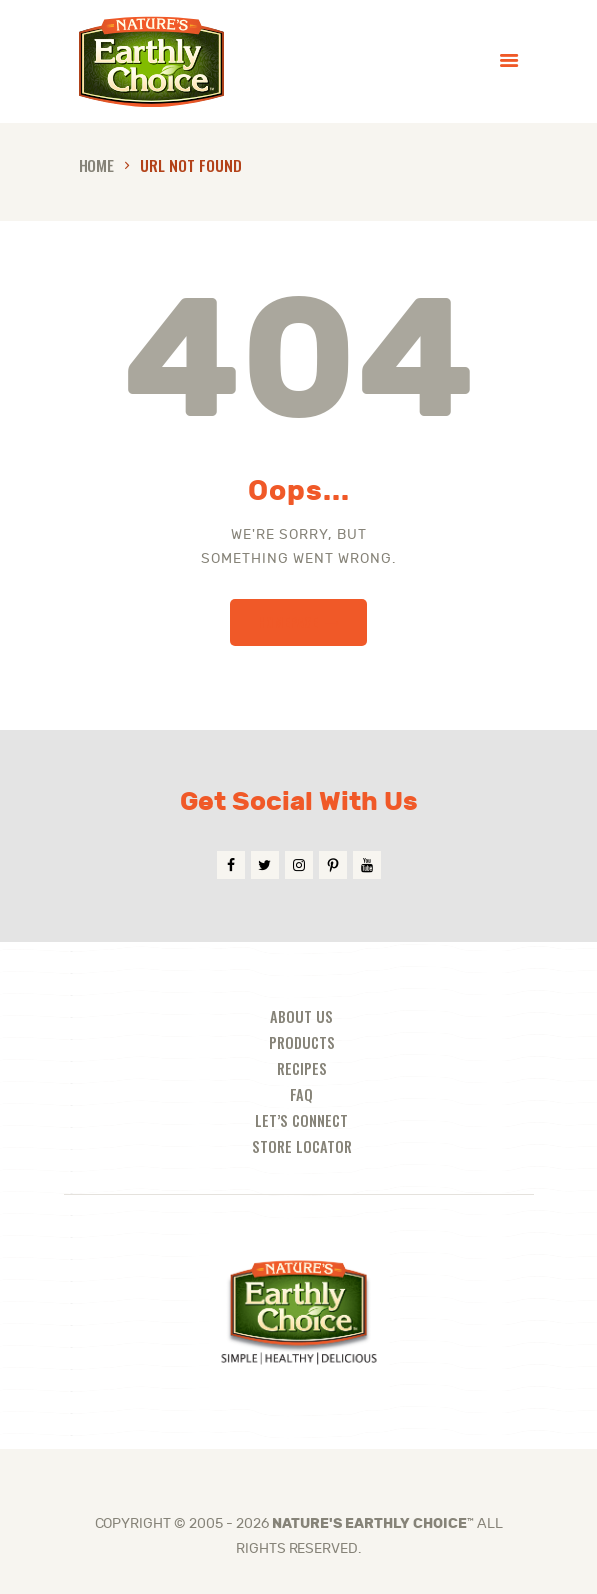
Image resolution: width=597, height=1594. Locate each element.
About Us (301, 1016)
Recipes (302, 1068)
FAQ (301, 1094)
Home (97, 164)
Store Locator (302, 1146)
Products (302, 1042)
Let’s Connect (301, 1120)
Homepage (288, 621)
